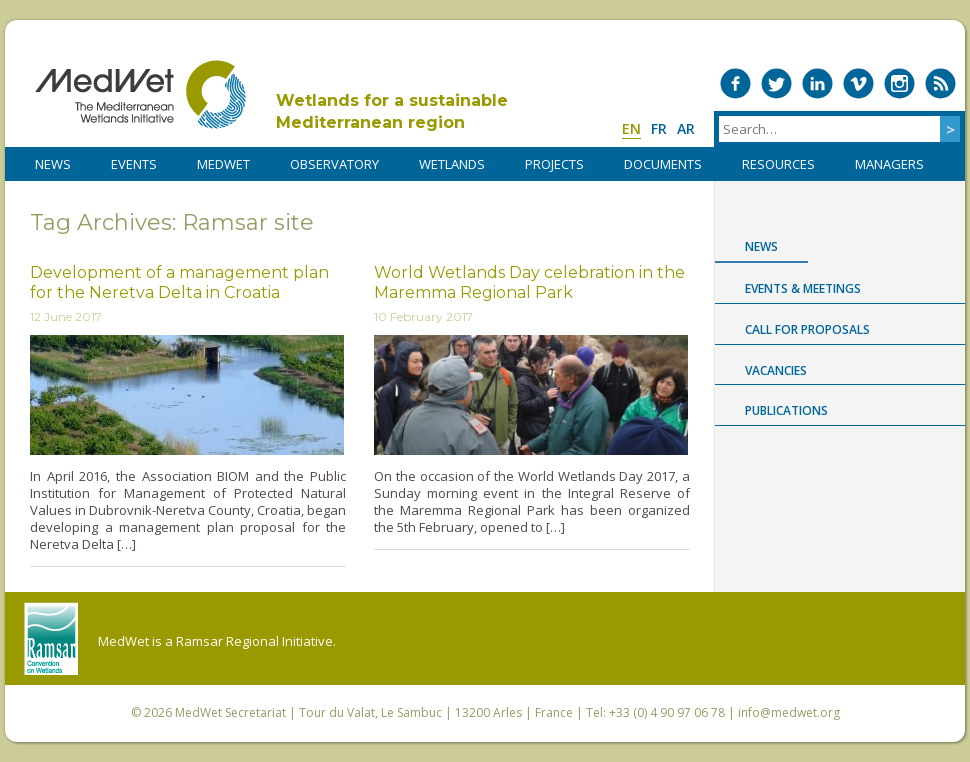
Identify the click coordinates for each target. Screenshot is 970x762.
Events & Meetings (803, 288)
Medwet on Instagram (899, 83)
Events (134, 164)
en (631, 128)
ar (686, 128)
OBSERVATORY (334, 164)
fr (659, 128)
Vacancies (776, 370)
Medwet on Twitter (776, 83)
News (761, 246)
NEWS (53, 164)
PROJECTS (554, 164)
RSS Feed (940, 83)
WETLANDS (452, 164)
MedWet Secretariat (230, 712)
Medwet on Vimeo (858, 83)
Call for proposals (807, 329)
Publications (786, 410)
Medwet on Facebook (735, 83)
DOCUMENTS (663, 164)
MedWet (140, 94)
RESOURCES (778, 164)
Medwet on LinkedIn (817, 83)
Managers (889, 164)
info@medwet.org (789, 712)
